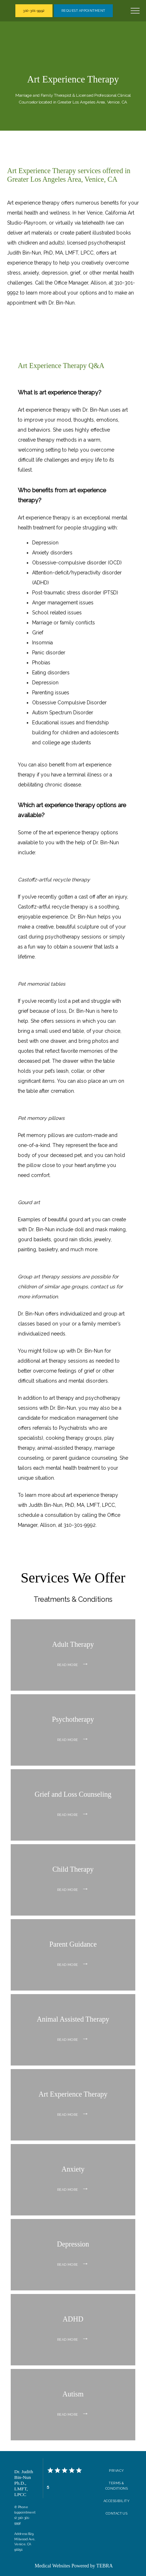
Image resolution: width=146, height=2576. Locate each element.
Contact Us (117, 2513)
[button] (135, 11)
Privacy (116, 2470)
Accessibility (117, 2501)
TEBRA (104, 2566)
